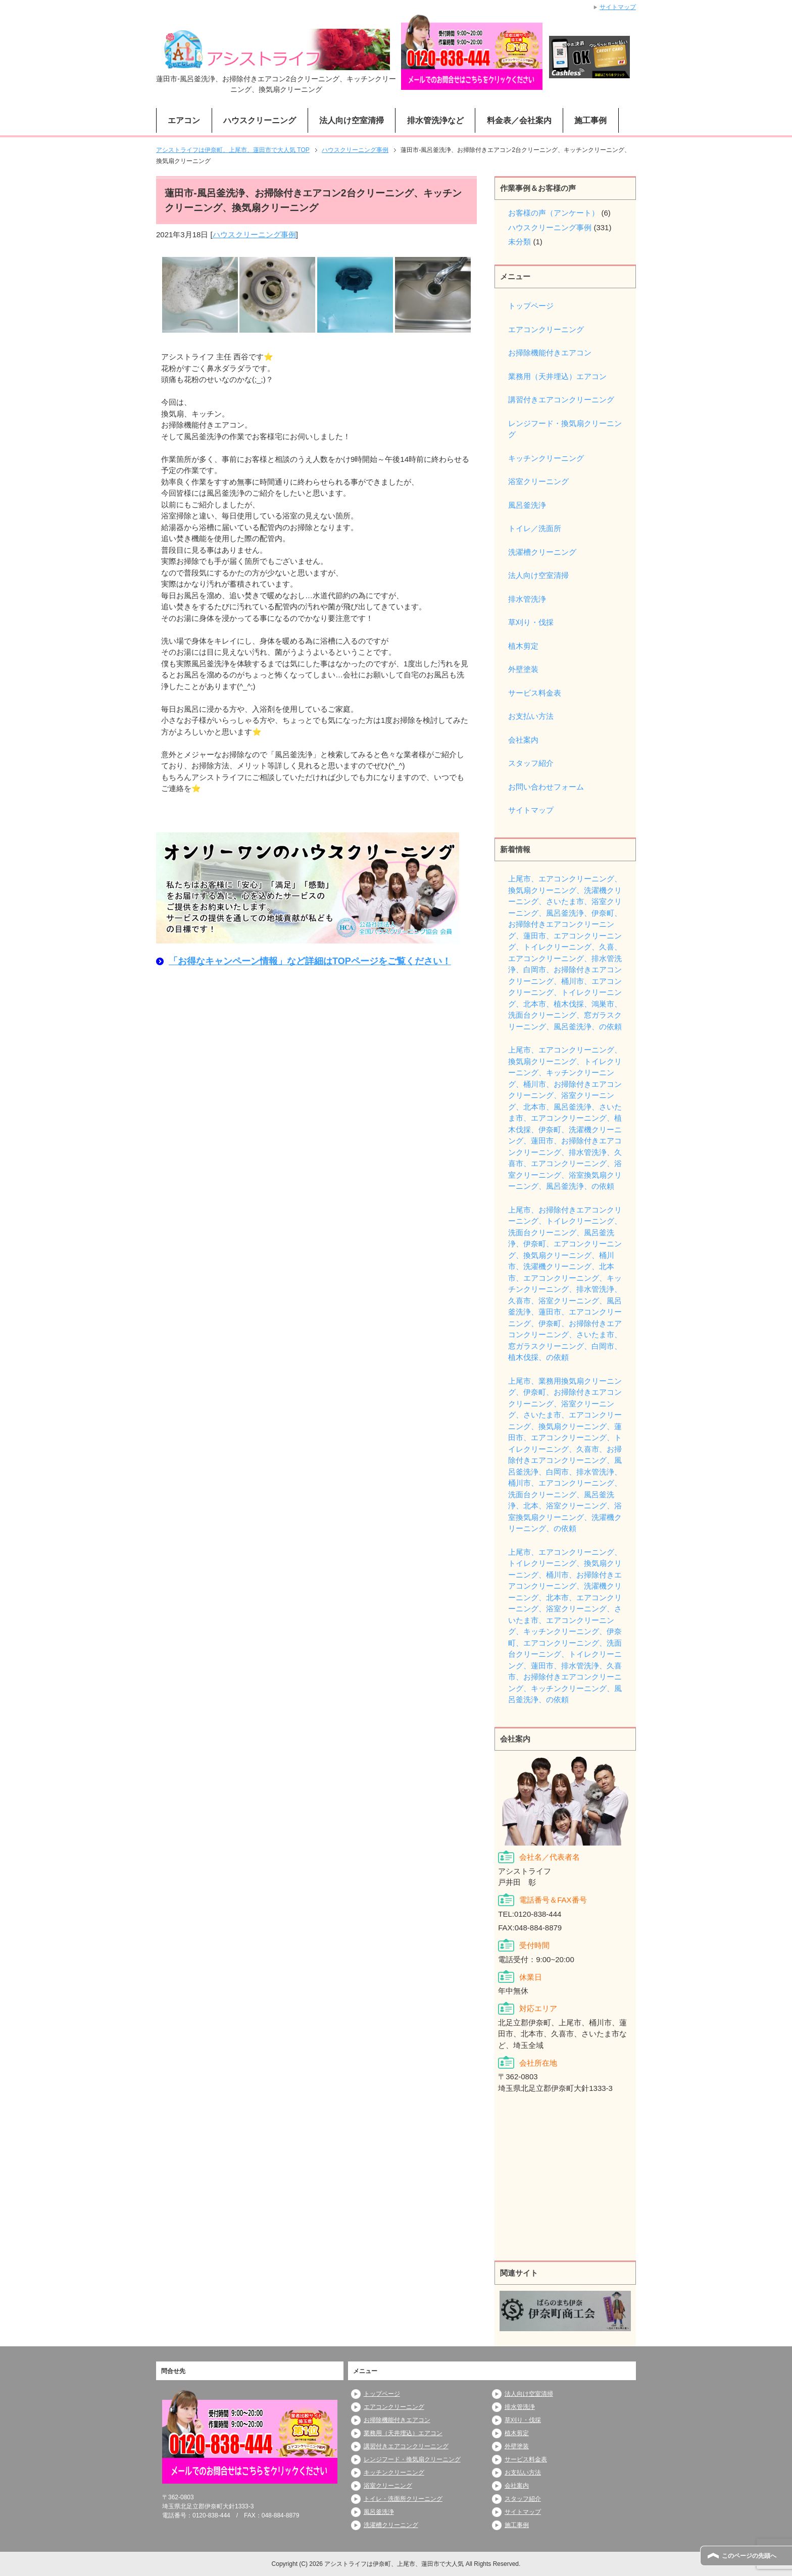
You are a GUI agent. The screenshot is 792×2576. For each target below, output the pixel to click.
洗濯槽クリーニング (542, 552)
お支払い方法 (531, 716)
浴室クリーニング (538, 481)
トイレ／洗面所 (534, 528)
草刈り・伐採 (531, 622)
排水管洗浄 (527, 599)
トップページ (531, 305)
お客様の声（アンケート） (553, 212)
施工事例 (590, 120)
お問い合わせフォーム (546, 786)
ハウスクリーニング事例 (254, 234)
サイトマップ (531, 810)
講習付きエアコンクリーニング (561, 399)
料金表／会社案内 (519, 120)
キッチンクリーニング (546, 458)
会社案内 (523, 739)
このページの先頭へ (749, 2555)
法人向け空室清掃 (351, 120)
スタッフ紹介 (531, 763)
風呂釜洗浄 (527, 505)
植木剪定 (523, 646)
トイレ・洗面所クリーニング (403, 2498)
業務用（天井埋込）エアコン (557, 376)
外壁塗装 (523, 669)
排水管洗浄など (435, 120)
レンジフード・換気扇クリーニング (565, 429)
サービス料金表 (534, 693)
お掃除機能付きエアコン (549, 352)
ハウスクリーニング (259, 120)
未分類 (519, 241)
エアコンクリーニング (546, 329)
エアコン (184, 120)
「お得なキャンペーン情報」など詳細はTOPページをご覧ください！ (310, 961)
